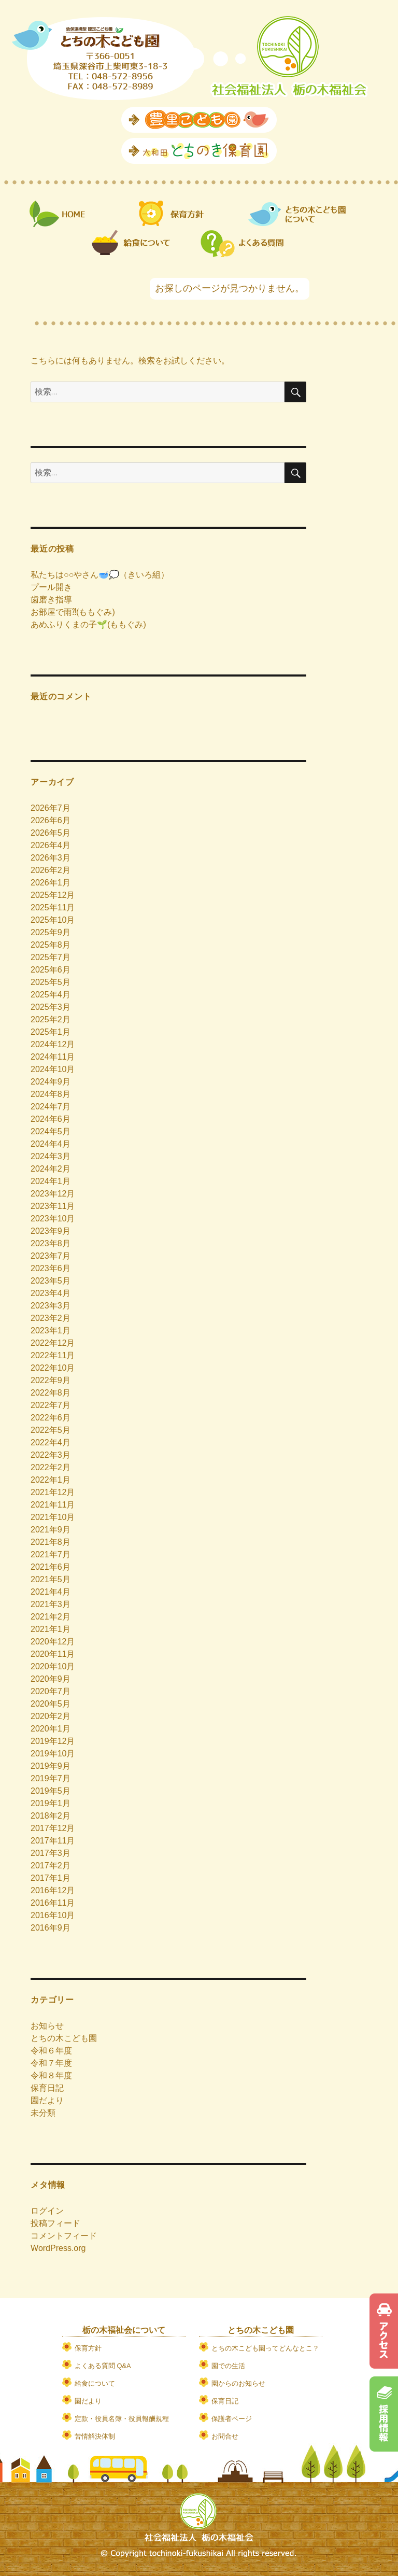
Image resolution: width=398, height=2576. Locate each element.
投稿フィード (55, 2223)
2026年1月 (50, 882)
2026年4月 (50, 845)
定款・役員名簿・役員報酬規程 (122, 2419)
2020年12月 (53, 1641)
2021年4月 (50, 1591)
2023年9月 (50, 1231)
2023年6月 (50, 1268)
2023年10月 (53, 1218)
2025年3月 (50, 1007)
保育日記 (47, 2088)
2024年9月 (50, 1081)
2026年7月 (50, 808)
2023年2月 (50, 1318)
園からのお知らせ (238, 2383)
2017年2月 (50, 1865)
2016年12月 (53, 1890)
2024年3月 (50, 1156)
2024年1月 (50, 1181)
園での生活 (228, 2366)
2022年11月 (53, 1355)
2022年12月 (53, 1343)
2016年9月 (50, 1927)
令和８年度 (51, 2075)
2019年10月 (53, 1753)
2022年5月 (50, 1430)
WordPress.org (58, 2248)
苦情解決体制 (95, 2436)
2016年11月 (53, 1902)
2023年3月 (50, 1305)
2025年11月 (53, 907)
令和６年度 (51, 2050)
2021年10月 (53, 1517)
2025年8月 (50, 944)
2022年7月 (50, 1405)
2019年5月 (50, 1790)
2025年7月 (50, 957)
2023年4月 (50, 1293)
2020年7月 (50, 1691)
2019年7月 (50, 1778)
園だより (47, 2100)
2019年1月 (50, 1803)
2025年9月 (50, 932)
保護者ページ (231, 2419)
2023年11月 (53, 1206)
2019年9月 (50, 1766)
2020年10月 (53, 1666)
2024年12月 (53, 1044)
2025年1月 (50, 1031)
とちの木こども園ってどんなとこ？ (265, 2348)
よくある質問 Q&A (103, 2366)
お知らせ (47, 2025)
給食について (95, 2383)
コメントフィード (64, 2235)
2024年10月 (53, 1069)
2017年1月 (50, 1878)
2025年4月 (50, 994)
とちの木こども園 (64, 2038)
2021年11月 (53, 1504)
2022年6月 (50, 1417)
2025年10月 (53, 920)
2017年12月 (53, 1828)
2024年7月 (50, 1106)
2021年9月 (50, 1529)
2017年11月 (53, 1840)
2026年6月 (50, 820)
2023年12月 (53, 1193)
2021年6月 (50, 1567)
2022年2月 (50, 1467)
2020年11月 (53, 1654)
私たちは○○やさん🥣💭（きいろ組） (100, 574)
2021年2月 (50, 1616)
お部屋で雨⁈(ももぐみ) (73, 612)
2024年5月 (50, 1131)
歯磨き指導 (51, 599)
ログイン (47, 2210)
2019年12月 (53, 1741)
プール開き (51, 587)
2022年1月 (50, 1479)
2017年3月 (50, 1853)
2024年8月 (50, 1094)
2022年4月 (50, 1442)
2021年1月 (50, 1629)
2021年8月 (50, 1542)
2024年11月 (53, 1056)
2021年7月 (50, 1554)
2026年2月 (50, 870)
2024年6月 (50, 1119)
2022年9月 (50, 1380)
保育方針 (88, 2348)
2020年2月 (50, 1716)
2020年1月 (50, 1728)
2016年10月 (53, 1915)
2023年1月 (50, 1330)
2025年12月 (53, 895)
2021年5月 (50, 1579)
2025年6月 (50, 969)
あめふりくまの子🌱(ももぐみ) (88, 624)
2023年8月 (50, 1243)
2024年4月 (50, 1143)
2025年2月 (50, 1019)
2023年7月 (50, 1255)
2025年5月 (50, 982)
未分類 (43, 2112)
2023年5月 (50, 1280)
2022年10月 (53, 1367)
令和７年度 (51, 2063)
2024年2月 (50, 1168)
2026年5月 (50, 832)
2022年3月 (50, 1455)
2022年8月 (50, 1392)
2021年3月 (50, 1604)
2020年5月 (50, 1703)
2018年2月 (50, 1815)
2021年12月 (53, 1492)
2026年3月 (50, 857)
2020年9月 (50, 1678)
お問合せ (224, 2436)
